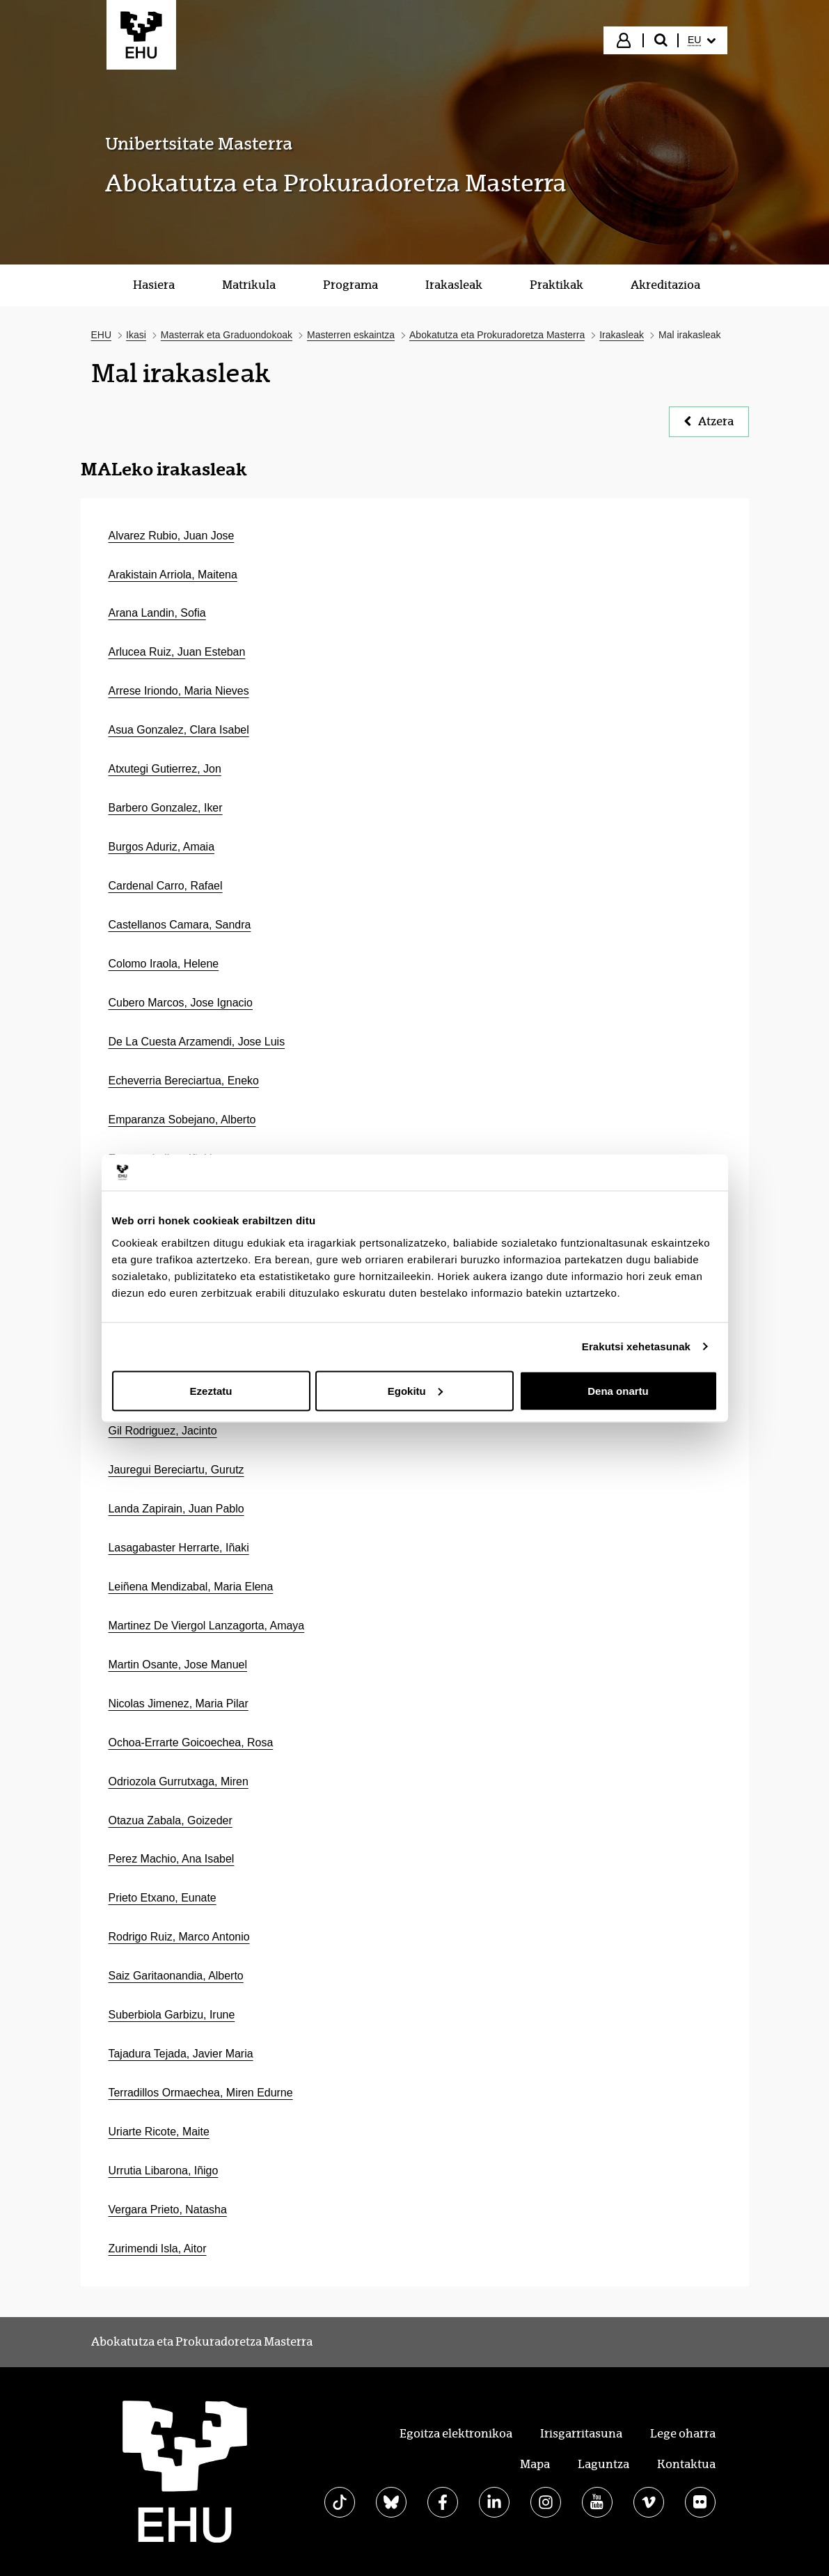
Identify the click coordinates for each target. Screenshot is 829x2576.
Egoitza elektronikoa (456, 2433)
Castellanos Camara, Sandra (180, 925)
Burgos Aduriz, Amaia (162, 847)
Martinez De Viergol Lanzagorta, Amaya (207, 1625)
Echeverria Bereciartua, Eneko (184, 1080)
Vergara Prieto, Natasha (168, 2209)
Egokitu (415, 1390)
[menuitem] (702, 40)
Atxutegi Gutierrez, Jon (165, 769)
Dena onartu (618, 1390)
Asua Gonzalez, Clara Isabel (179, 730)
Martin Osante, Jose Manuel (178, 1664)
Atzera (709, 421)
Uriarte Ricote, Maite (159, 2132)
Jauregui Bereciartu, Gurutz (176, 1470)
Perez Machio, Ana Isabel (172, 1859)
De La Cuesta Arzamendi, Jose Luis (197, 1042)
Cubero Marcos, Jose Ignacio (181, 1003)
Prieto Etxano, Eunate (162, 1898)
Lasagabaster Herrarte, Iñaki (179, 1548)
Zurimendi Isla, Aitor (158, 2248)
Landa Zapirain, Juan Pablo (176, 1509)
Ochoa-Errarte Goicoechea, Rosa (191, 1742)
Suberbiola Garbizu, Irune (172, 2015)
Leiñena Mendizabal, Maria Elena (191, 1587)
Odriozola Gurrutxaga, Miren (178, 1781)
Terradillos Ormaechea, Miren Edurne (201, 2093)
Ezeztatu (211, 1390)
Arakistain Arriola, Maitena (173, 574)
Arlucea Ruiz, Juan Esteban (177, 652)
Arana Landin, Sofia (157, 613)
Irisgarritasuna (581, 2433)
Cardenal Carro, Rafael (166, 886)
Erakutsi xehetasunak (636, 1346)
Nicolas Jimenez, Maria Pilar (178, 1703)
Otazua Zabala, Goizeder (170, 1820)
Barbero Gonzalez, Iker (166, 808)
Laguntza (603, 2464)
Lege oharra (683, 2433)
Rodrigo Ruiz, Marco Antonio (179, 1937)
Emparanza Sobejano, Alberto (182, 1119)
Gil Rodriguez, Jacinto (163, 1431)
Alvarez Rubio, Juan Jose (172, 536)
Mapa (535, 2464)
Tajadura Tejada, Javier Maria (181, 2054)
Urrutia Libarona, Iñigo (164, 2170)
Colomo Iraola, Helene (164, 964)
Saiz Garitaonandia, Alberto (176, 1976)
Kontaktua (686, 2464)
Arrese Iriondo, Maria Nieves (179, 691)
